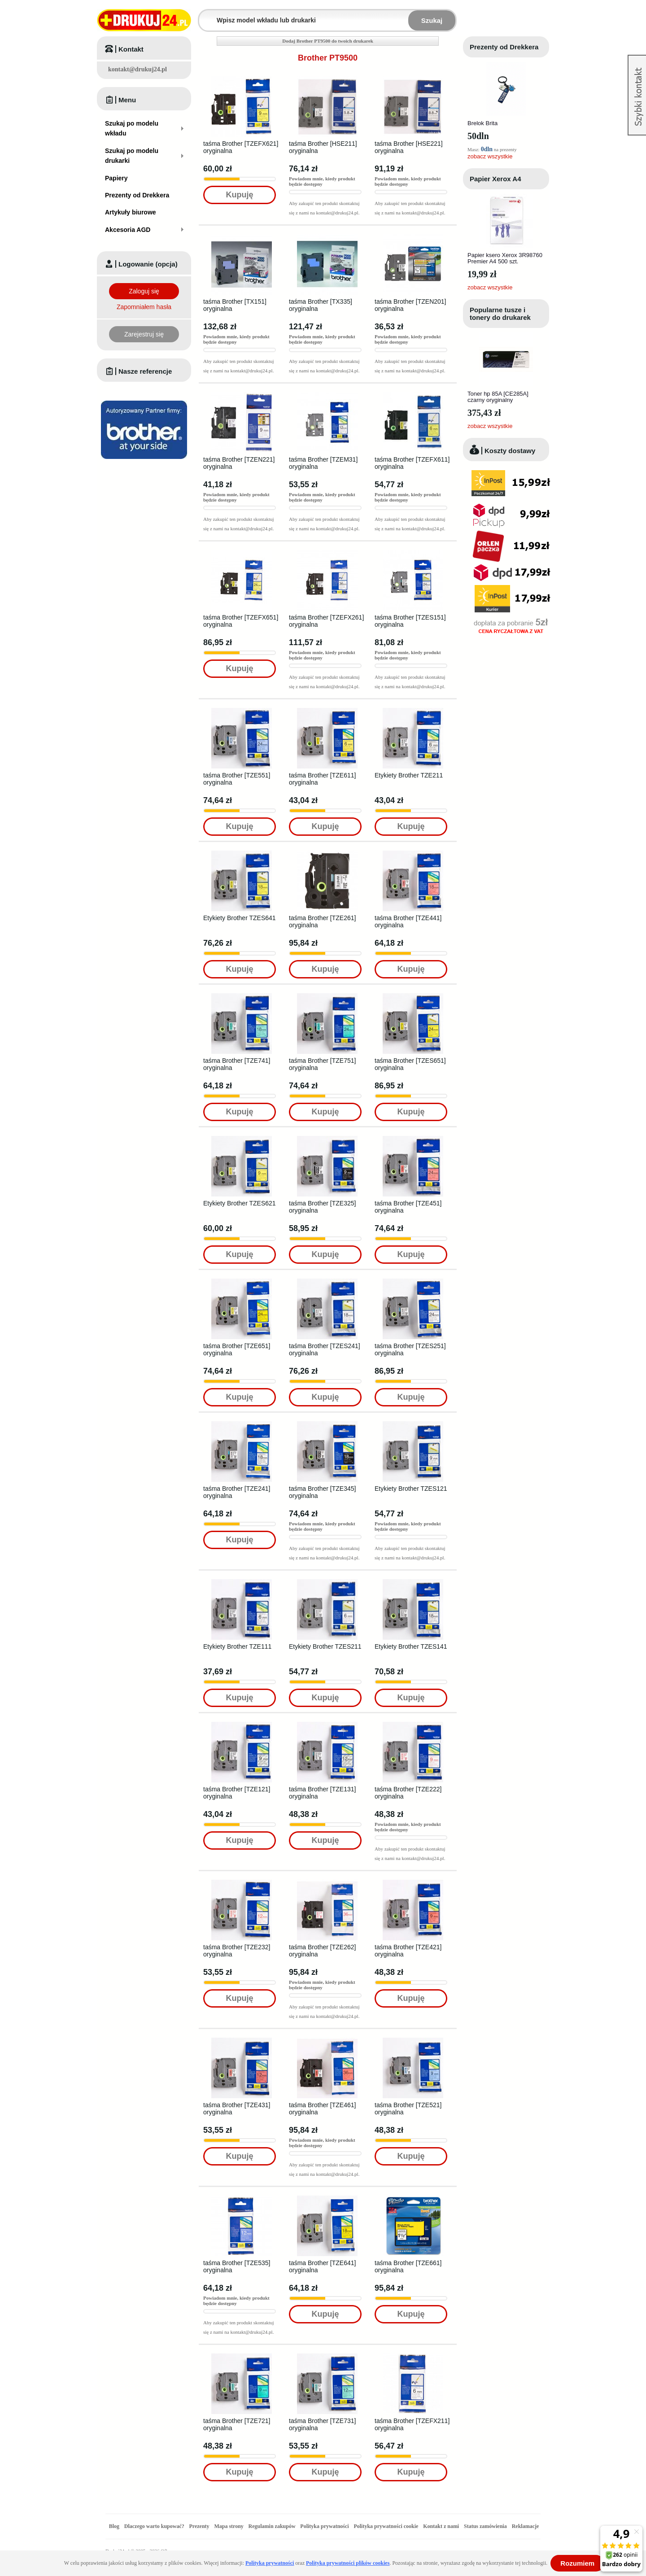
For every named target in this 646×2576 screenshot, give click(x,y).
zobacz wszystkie (489, 156)
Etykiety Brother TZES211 (325, 1646)
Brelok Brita (482, 123)
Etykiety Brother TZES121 (411, 1488)
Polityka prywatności (324, 2526)
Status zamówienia (486, 2526)
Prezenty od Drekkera (504, 47)
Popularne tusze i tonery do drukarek (500, 313)
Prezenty (199, 2526)
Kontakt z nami (441, 2526)
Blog (114, 2526)
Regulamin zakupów (272, 2526)
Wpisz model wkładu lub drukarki (204, 15)
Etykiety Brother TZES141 (411, 1646)
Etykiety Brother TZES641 (239, 917)
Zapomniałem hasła (144, 306)
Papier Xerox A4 (495, 179)
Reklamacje (525, 2526)
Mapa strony (228, 2526)
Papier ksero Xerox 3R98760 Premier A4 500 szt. (504, 258)
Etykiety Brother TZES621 (239, 1203)
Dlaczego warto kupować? (154, 2526)
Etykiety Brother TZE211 (409, 775)
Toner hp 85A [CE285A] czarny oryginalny (497, 396)
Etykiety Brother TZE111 (237, 1646)
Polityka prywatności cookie (386, 2526)
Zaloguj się (144, 291)
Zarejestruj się (144, 334)
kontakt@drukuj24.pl (137, 69)
